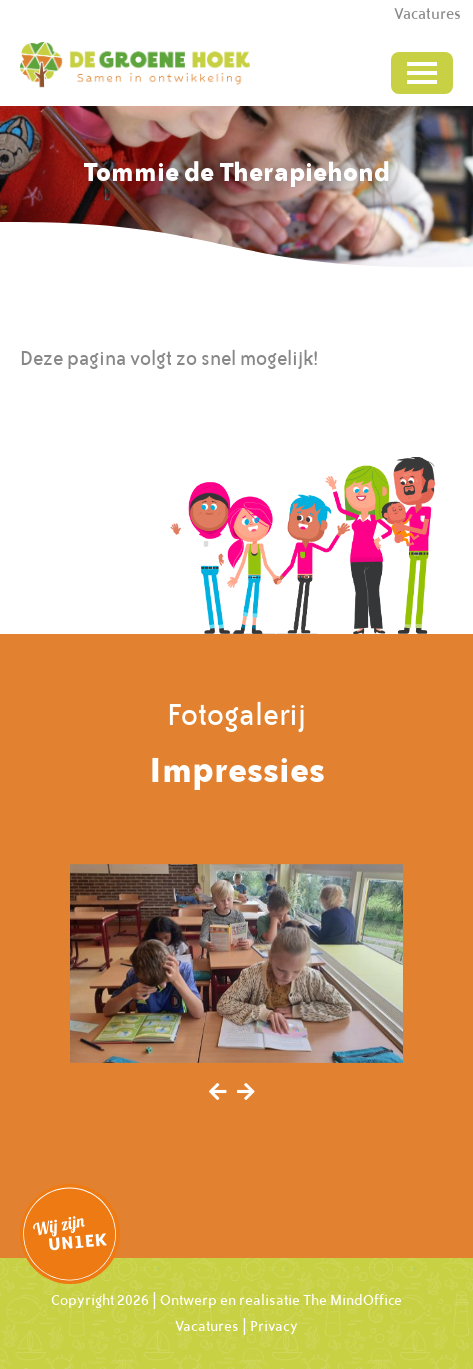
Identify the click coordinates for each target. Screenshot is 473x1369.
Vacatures (207, 1326)
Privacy (274, 1326)
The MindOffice (352, 1300)
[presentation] (218, 1093)
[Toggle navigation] (422, 73)
